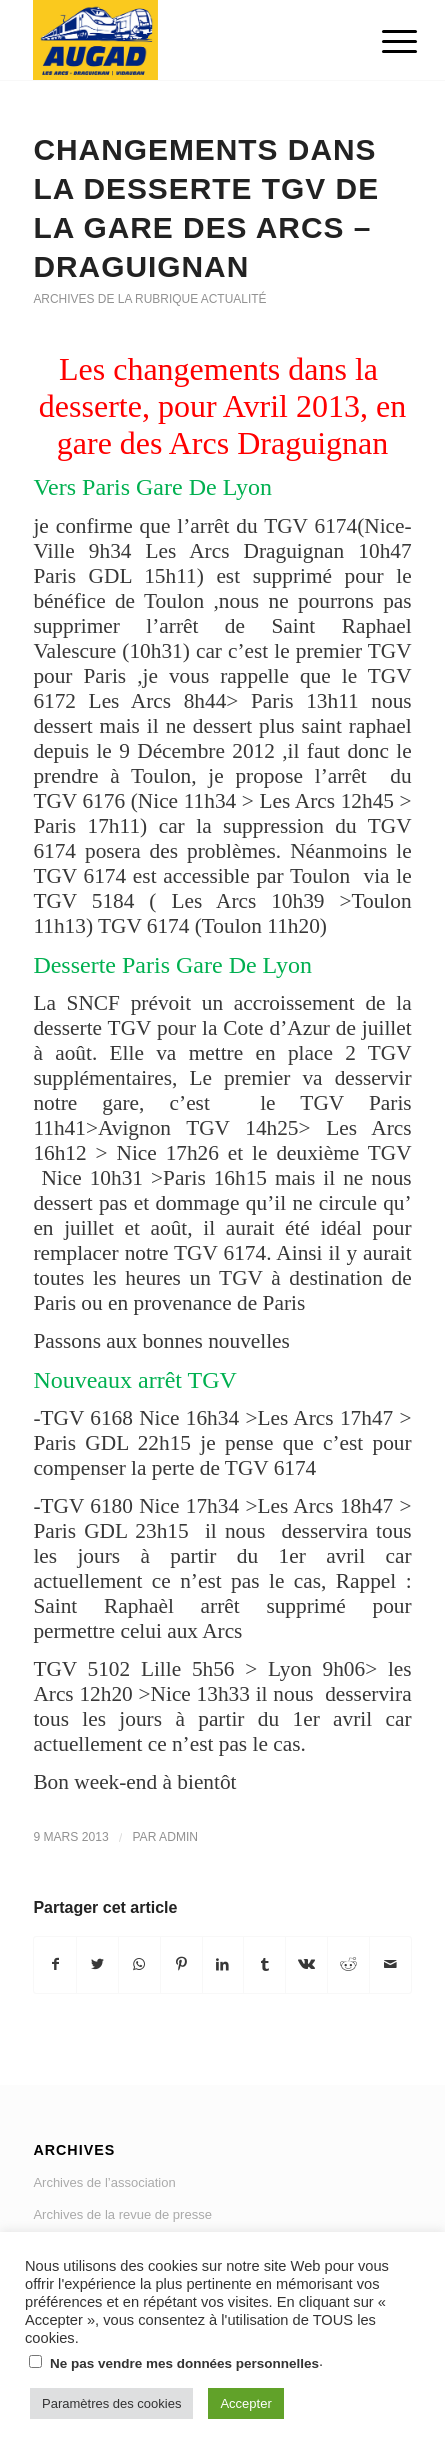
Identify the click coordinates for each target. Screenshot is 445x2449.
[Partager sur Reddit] (348, 1964)
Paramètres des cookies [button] (111, 2403)
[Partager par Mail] (390, 1964)
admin (178, 1837)
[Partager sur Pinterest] (181, 1964)
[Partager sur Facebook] (55, 1964)
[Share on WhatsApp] (139, 1964)
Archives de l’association (104, 2182)
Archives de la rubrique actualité (149, 299)
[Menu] (384, 42)
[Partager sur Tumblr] (264, 1964)
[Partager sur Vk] (306, 1964)
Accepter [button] (245, 2403)
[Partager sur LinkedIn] (223, 1964)
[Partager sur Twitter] (97, 1964)
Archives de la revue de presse (122, 2214)
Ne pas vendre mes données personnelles (184, 2363)
